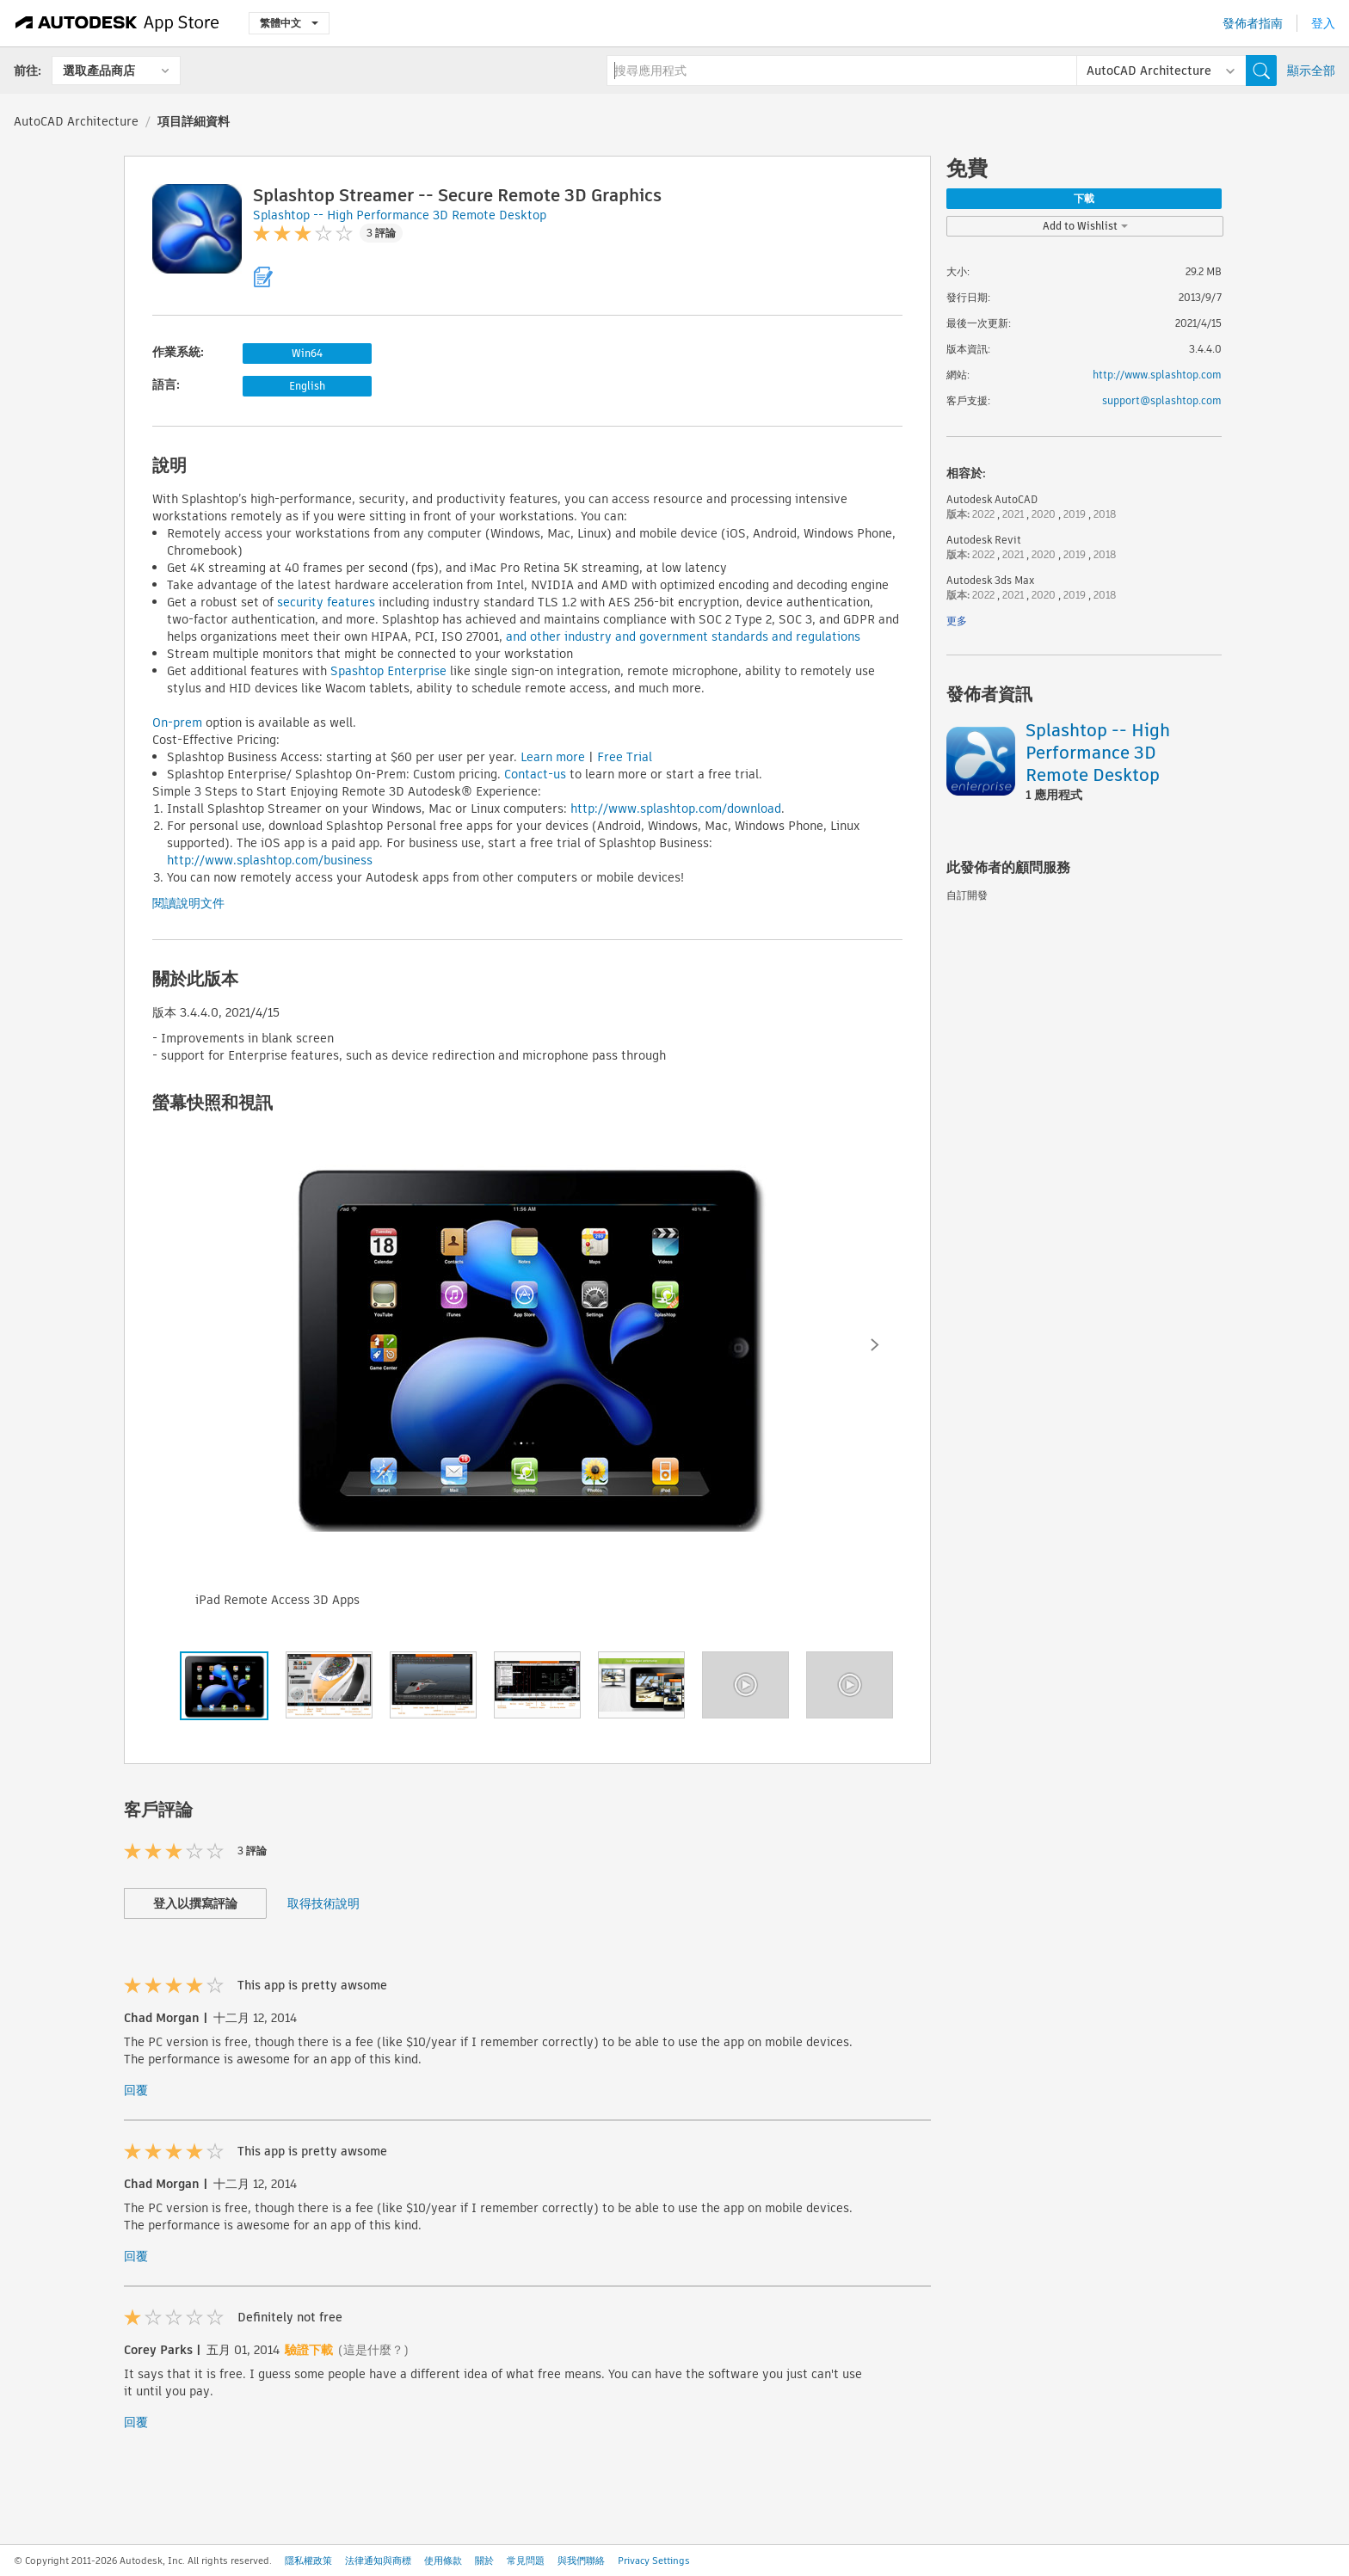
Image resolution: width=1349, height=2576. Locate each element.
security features (326, 602)
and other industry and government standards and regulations (683, 636)
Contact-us (535, 774)
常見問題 (526, 2560)
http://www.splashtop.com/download (675, 808)
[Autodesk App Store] (117, 23)
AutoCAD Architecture (76, 121)
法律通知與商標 (378, 2560)
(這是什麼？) (373, 2349)
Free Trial (624, 756)
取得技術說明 (323, 1903)
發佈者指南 (1253, 23)
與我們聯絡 (581, 2560)
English (307, 385)
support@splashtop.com (1162, 400)
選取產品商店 (99, 70)
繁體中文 (289, 22)
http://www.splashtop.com (1157, 374)
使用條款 (443, 2560)
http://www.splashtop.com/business (270, 860)
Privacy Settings (654, 2560)
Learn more (553, 756)
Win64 (307, 353)
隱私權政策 (308, 2560)
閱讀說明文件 (188, 903)
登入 (1323, 23)
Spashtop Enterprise (388, 670)
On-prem (177, 722)
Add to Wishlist (1085, 225)
